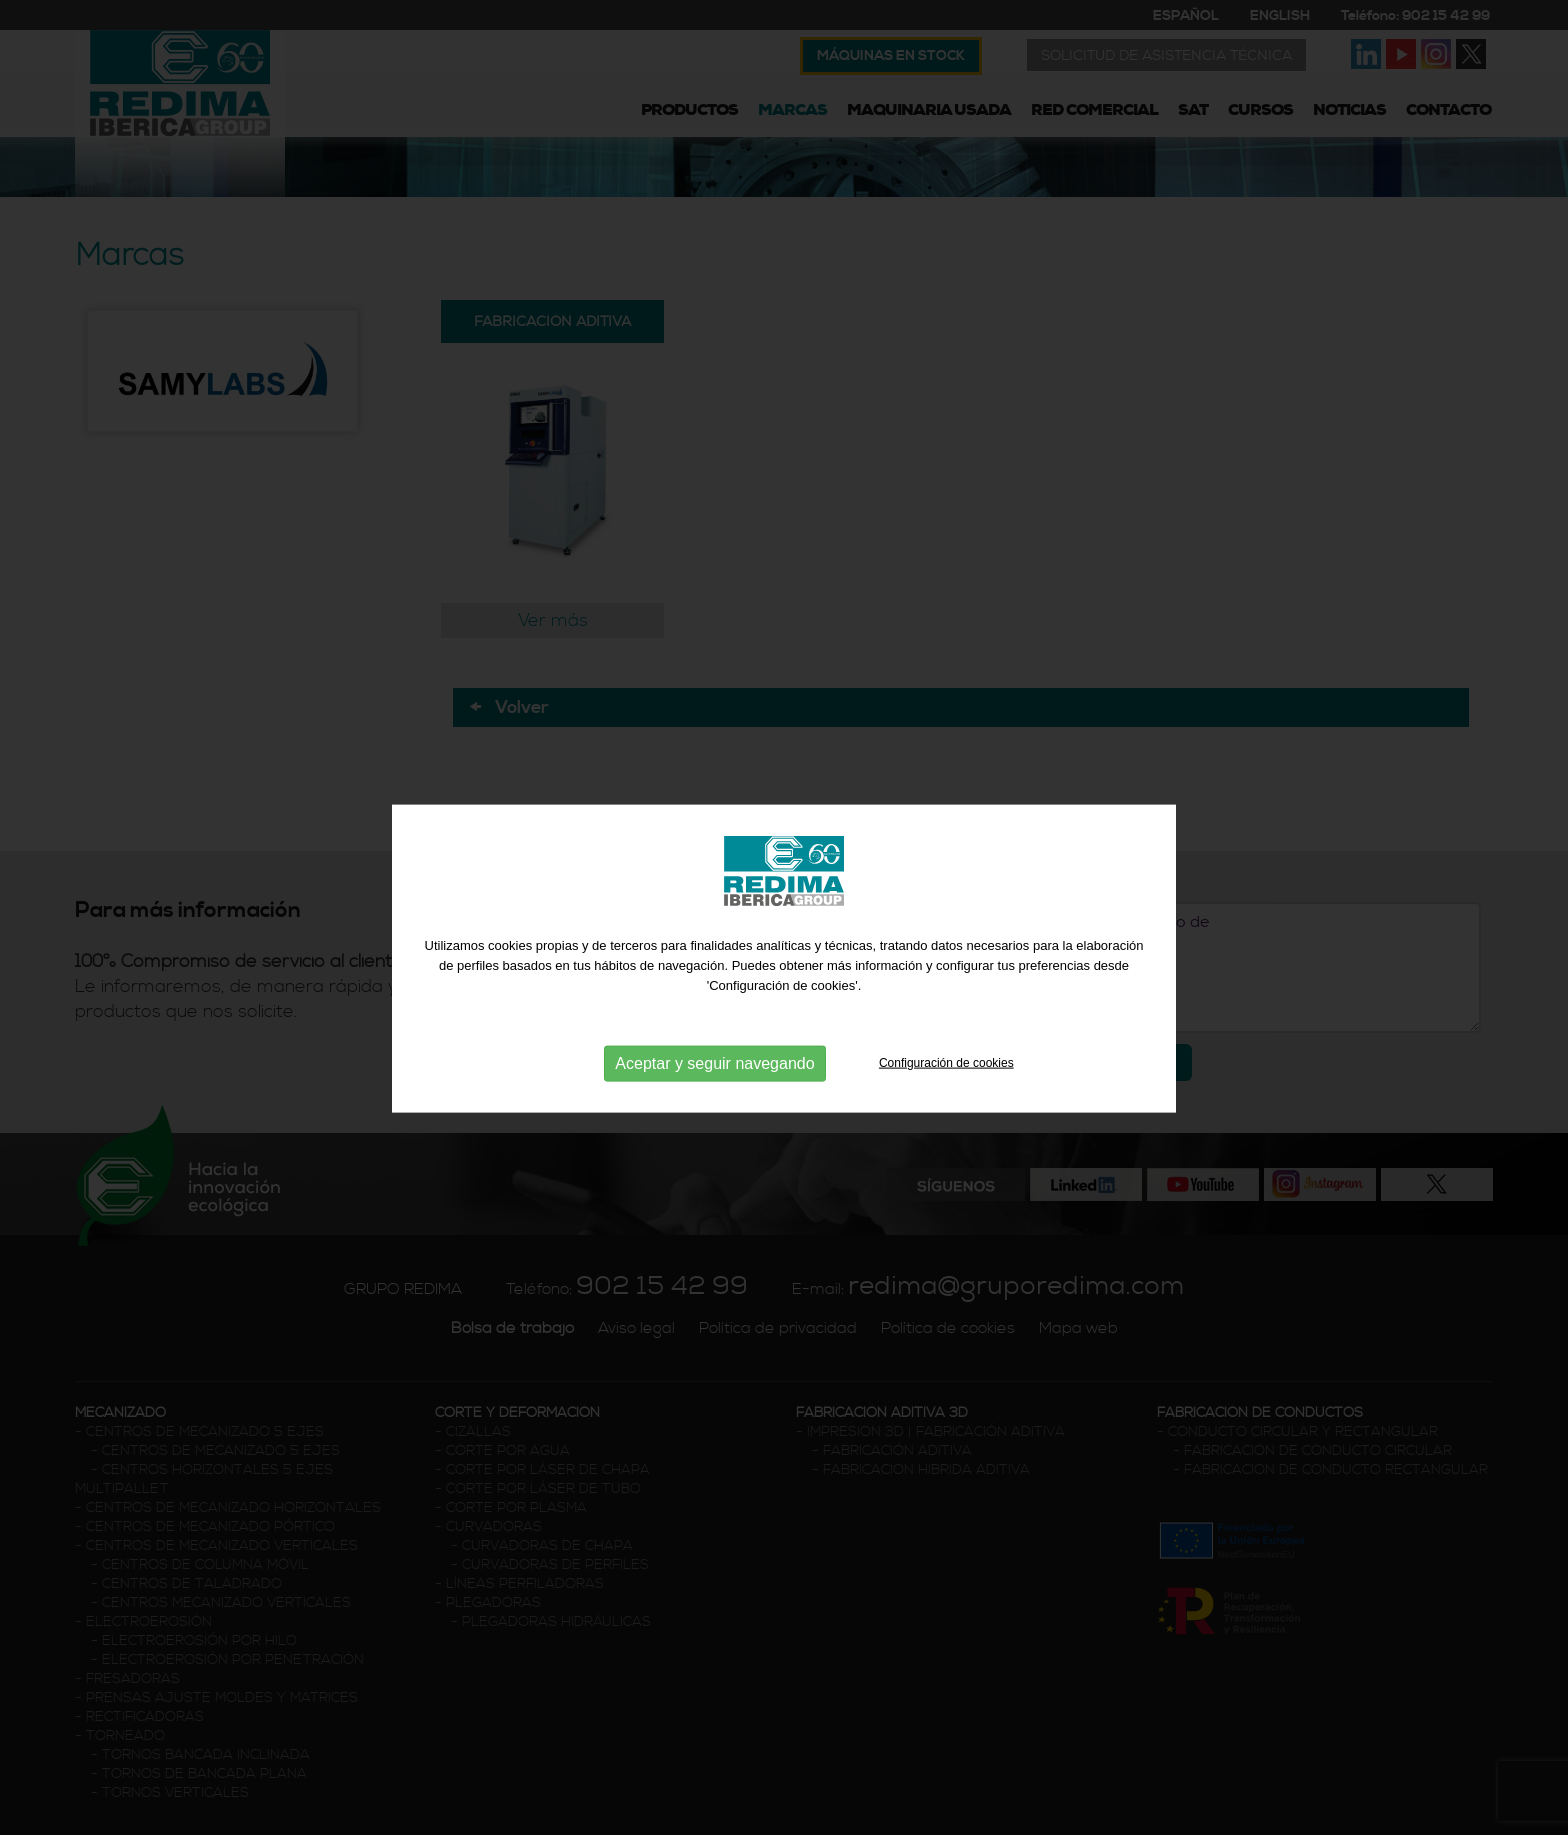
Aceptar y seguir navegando (714, 1075)
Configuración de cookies (946, 1075)
